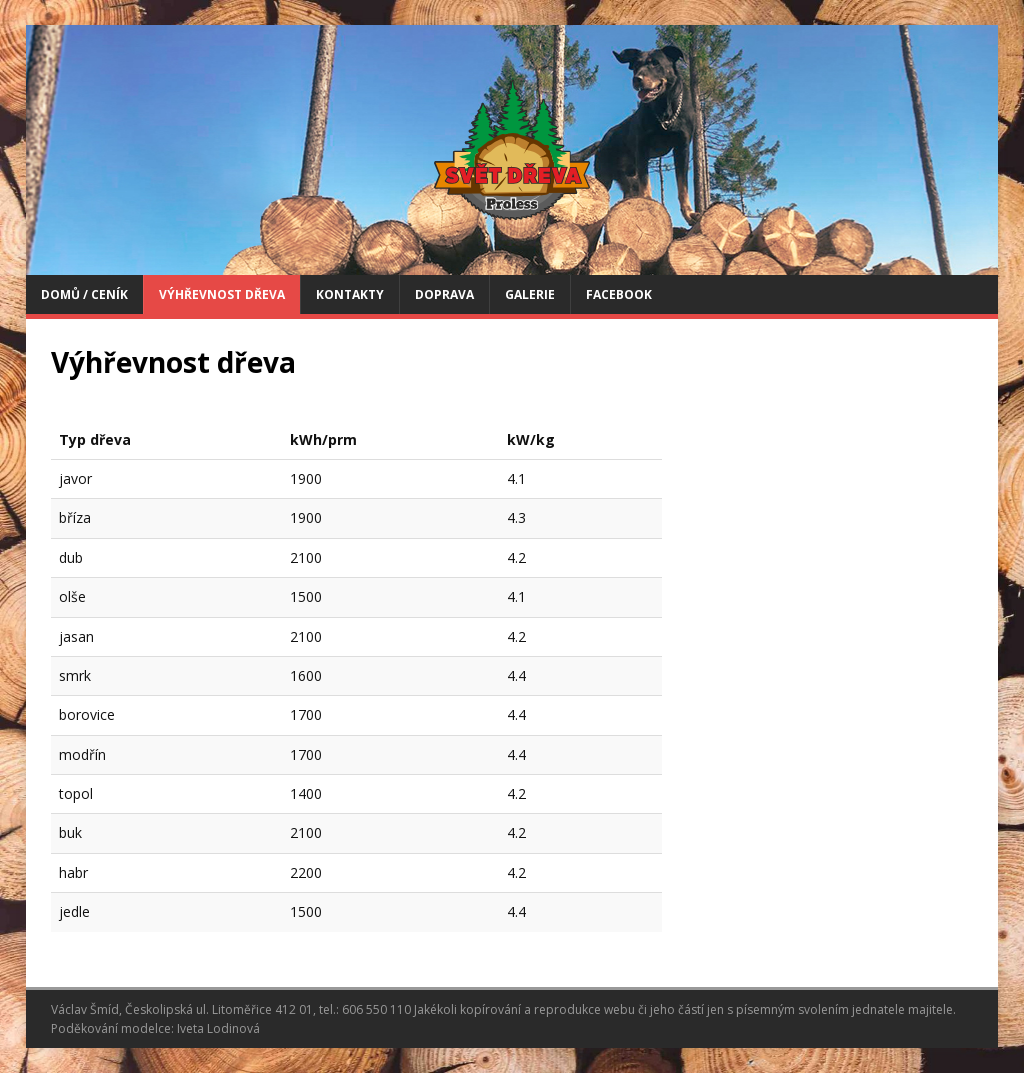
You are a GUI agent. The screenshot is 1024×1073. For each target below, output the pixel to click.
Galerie (530, 294)
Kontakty (350, 294)
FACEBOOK (619, 294)
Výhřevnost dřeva (222, 294)
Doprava (444, 294)
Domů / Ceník (84, 294)
